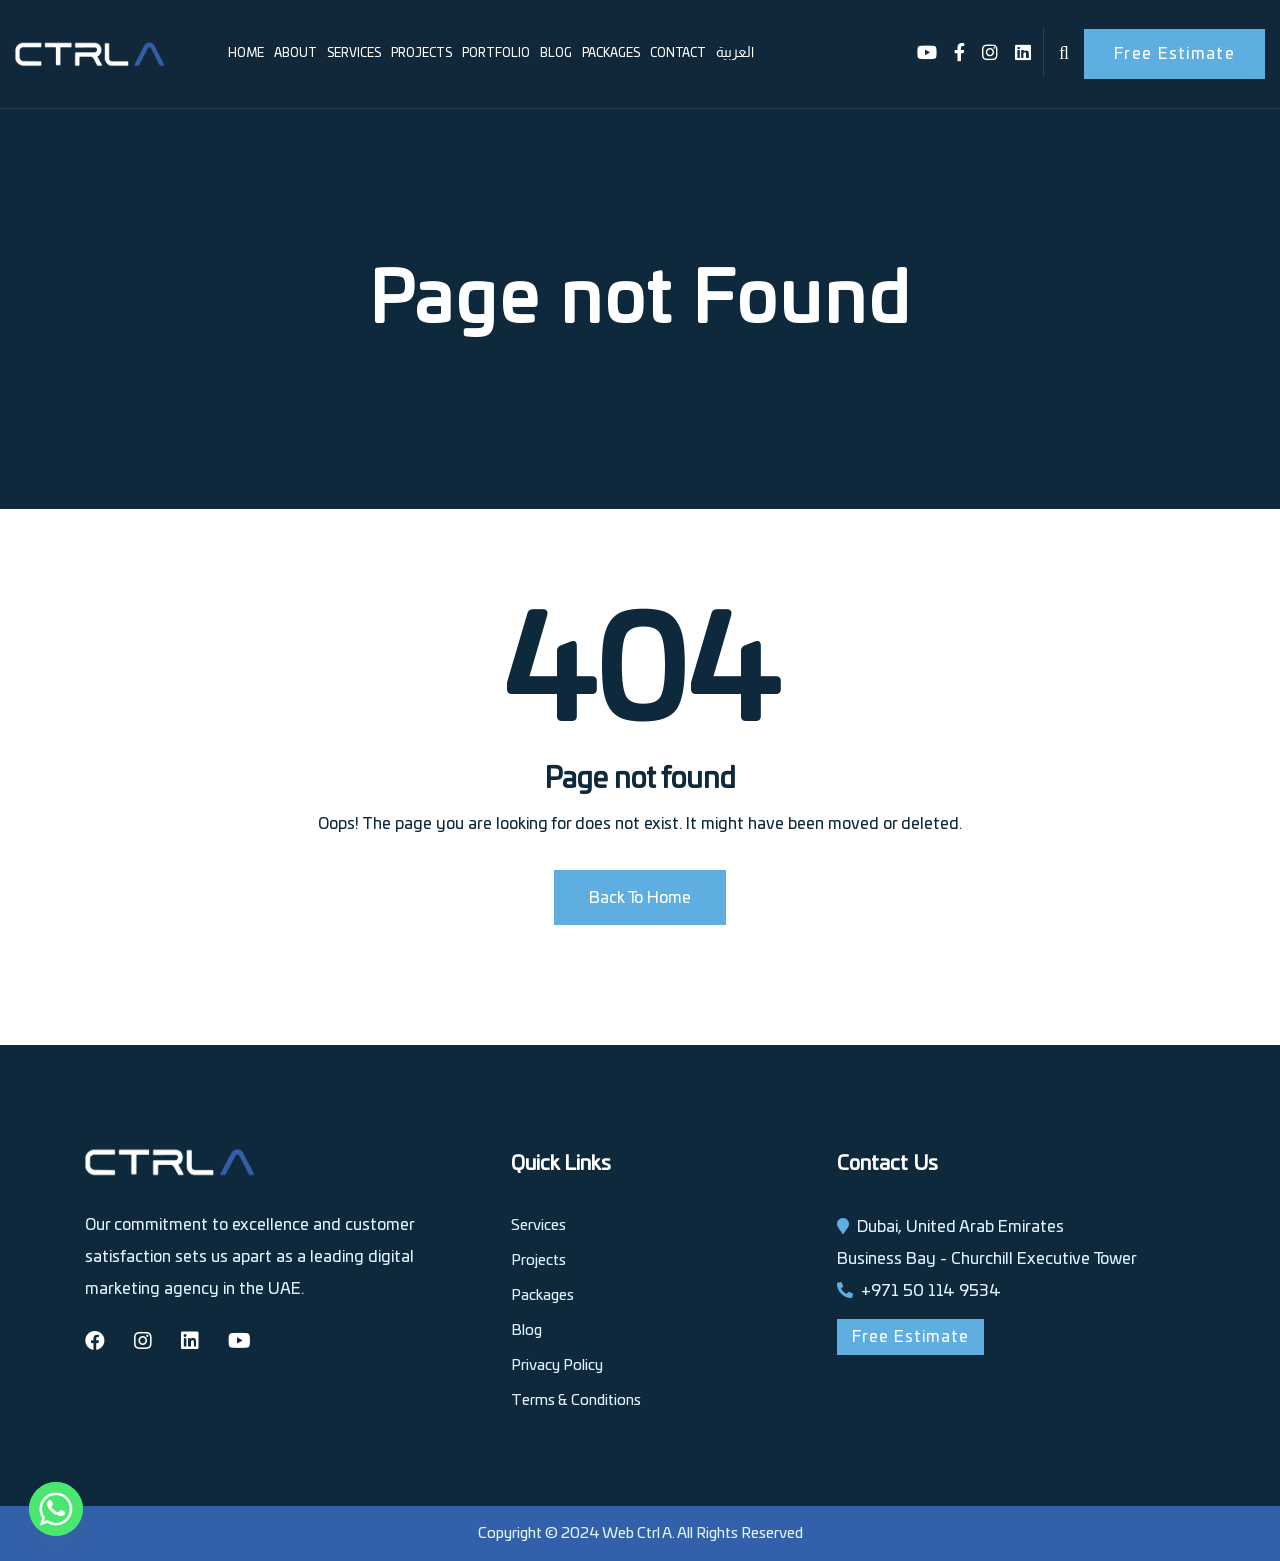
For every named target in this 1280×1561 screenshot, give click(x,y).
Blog (556, 53)
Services (354, 53)
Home (246, 53)
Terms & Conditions (576, 1400)
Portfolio (496, 53)
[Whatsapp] (56, 1509)
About (295, 53)
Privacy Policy (557, 1365)
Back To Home (640, 898)
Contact (678, 53)
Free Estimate (1174, 54)
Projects (421, 53)
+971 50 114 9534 (931, 1291)
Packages (611, 53)
